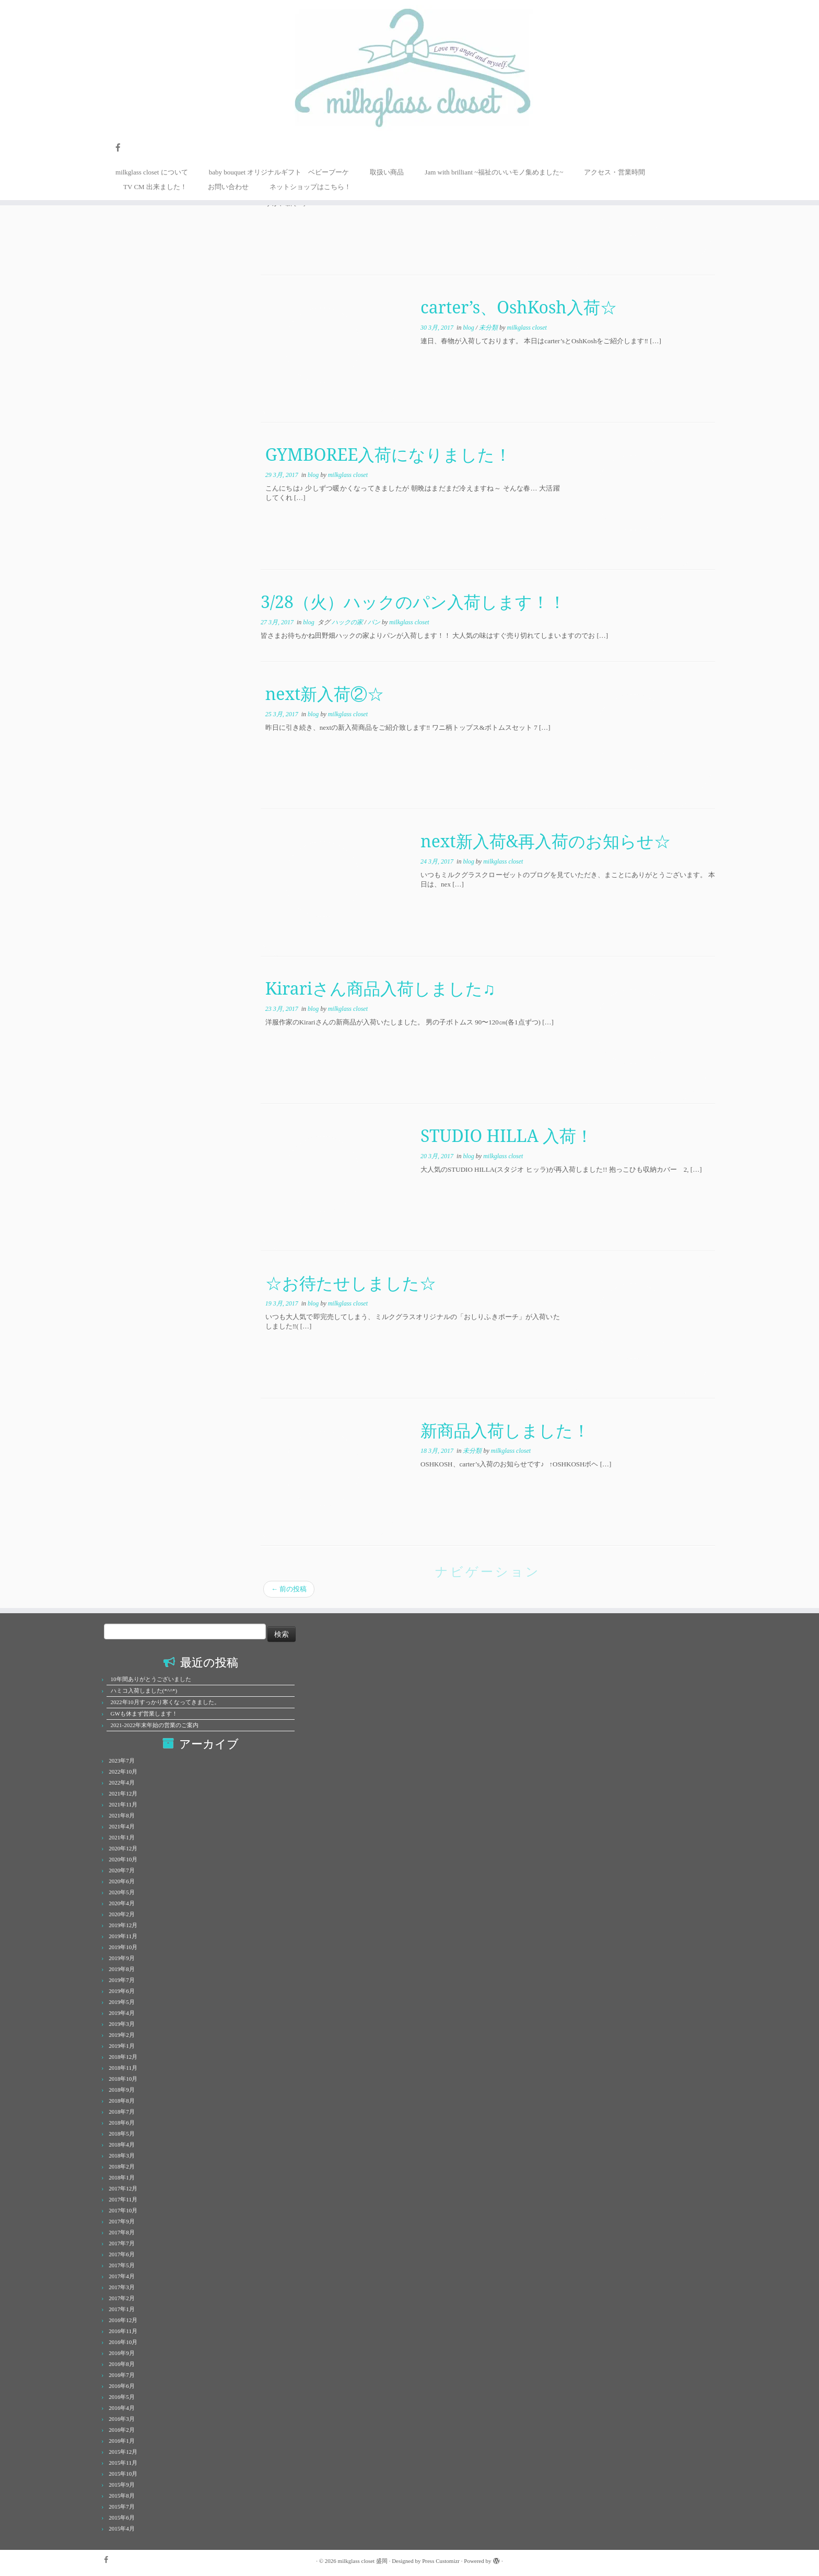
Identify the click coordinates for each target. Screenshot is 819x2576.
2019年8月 (122, 1969)
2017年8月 (122, 2232)
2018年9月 (122, 2090)
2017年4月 (122, 2276)
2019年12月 (123, 1925)
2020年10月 (123, 1859)
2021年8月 (122, 1815)
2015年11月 (123, 2463)
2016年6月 (122, 2386)
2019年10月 (123, 1947)
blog (469, 327)
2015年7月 (122, 2506)
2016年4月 (122, 2408)
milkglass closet (526, 327)
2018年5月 (122, 2133)
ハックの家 (348, 622)
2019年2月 (122, 2035)
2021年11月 (123, 1804)
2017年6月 (122, 2254)
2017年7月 (122, 2243)
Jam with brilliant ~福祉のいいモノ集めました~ (494, 172)
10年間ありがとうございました (151, 1679)
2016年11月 (123, 2331)
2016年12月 (123, 2320)
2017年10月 (123, 2210)
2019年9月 (122, 1958)
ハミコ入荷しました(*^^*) (144, 1690)
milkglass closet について (151, 172)
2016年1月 (122, 2441)
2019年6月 (122, 1991)
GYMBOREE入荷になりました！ (388, 454)
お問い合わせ (228, 187)
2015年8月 (122, 2495)
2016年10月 (123, 2342)
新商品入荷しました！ (505, 1430)
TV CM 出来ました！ (155, 187)
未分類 (489, 327)
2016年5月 (122, 2397)
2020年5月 (122, 1892)
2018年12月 (123, 2057)
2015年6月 (122, 2517)
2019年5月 (122, 2002)
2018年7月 (122, 2111)
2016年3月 (122, 2419)
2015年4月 (122, 2528)
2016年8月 (122, 2364)
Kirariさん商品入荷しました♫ (380, 988)
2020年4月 (122, 1903)
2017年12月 (123, 2188)
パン (375, 622)
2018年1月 (122, 2177)
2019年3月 (122, 2024)
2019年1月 (122, 2046)
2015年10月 (123, 2473)
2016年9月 (122, 2353)
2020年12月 (123, 1848)
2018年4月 (122, 2144)
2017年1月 (122, 2309)
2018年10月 (123, 2079)
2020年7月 (122, 1870)
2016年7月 (122, 2375)
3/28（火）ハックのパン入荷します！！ (413, 601)
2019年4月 (122, 2013)
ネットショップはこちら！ (310, 187)
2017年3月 (122, 2287)
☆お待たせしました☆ (350, 1283)
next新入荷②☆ (324, 693)
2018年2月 (122, 2166)
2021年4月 (122, 1826)
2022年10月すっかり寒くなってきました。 (165, 1702)
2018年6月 (122, 2122)
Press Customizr (441, 2561)
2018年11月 (123, 2068)
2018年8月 (122, 2100)
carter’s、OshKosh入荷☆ (518, 307)
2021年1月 (122, 1837)
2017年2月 (122, 2298)
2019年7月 (122, 1980)
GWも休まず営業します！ (144, 1713)
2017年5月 (122, 2265)
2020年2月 (122, 1914)
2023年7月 (122, 1760)
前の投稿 (289, 1589)
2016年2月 (122, 2430)
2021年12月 (123, 1793)
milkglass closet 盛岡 (363, 2561)
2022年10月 (123, 1771)
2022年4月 (122, 1782)
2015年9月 (122, 2484)
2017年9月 (122, 2221)
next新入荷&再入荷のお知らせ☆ (545, 841)
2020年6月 (122, 1881)
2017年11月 (123, 2199)
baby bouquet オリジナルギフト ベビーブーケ (279, 172)
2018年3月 (122, 2155)
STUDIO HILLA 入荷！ (506, 1135)
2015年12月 (123, 2452)
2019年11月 (123, 1936)
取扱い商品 (387, 172)
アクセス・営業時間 (614, 172)
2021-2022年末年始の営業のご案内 (155, 1725)
